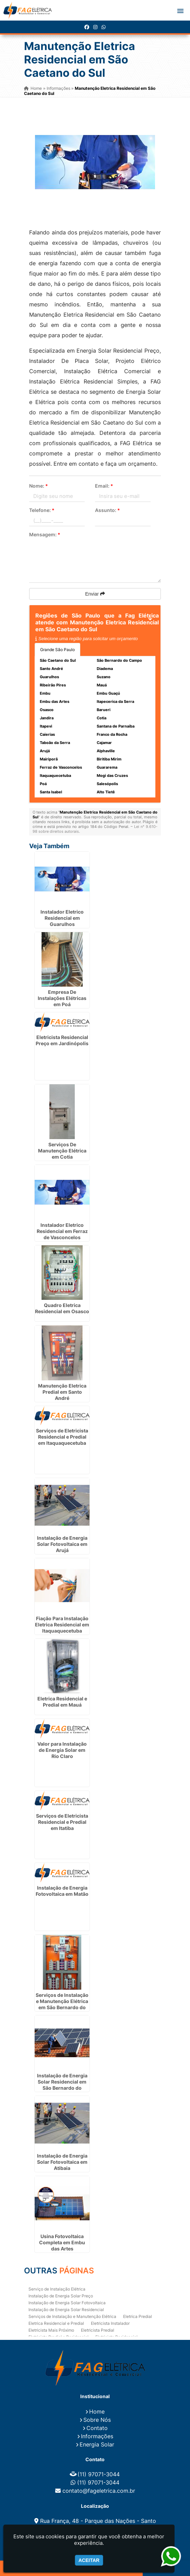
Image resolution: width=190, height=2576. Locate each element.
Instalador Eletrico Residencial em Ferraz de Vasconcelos (62, 1231)
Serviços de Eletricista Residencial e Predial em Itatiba (62, 1822)
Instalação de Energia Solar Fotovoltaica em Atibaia (62, 2162)
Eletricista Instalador (110, 2323)
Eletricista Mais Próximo (51, 2330)
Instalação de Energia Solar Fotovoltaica (67, 2302)
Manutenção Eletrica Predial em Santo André (62, 1392)
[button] (180, 11)
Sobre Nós (97, 2419)
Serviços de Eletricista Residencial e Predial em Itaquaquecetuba (62, 1437)
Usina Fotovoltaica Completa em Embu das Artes (62, 2242)
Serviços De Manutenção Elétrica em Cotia (62, 1151)
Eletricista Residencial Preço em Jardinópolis (62, 1040)
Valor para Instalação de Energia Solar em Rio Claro (62, 1750)
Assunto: (107, 510)
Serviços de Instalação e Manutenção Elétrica (72, 2316)
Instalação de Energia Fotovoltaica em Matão (62, 1891)
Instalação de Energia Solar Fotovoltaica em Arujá (62, 1544)
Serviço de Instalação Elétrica (56, 2289)
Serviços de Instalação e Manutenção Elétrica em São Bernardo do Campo (62, 2004)
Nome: (38, 486)
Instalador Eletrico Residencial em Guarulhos (62, 918)
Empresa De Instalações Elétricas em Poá (62, 998)
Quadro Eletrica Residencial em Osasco (62, 1308)
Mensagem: (44, 534)
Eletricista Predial (97, 2330)
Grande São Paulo (57, 649)
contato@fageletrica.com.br (98, 2490)
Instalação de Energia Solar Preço (60, 2295)
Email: (104, 486)
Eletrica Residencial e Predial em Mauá (62, 1702)
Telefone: (42, 510)
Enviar (95, 594)
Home (97, 2411)
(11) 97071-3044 (99, 2474)
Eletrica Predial (137, 2316)
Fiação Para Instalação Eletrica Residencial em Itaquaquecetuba (62, 1624)
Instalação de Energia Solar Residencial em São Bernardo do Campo (62, 2085)
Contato (97, 2428)
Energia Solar (97, 2444)
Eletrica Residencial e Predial (56, 2323)
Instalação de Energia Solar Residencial (66, 2309)
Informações (97, 2436)
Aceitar (89, 2560)
